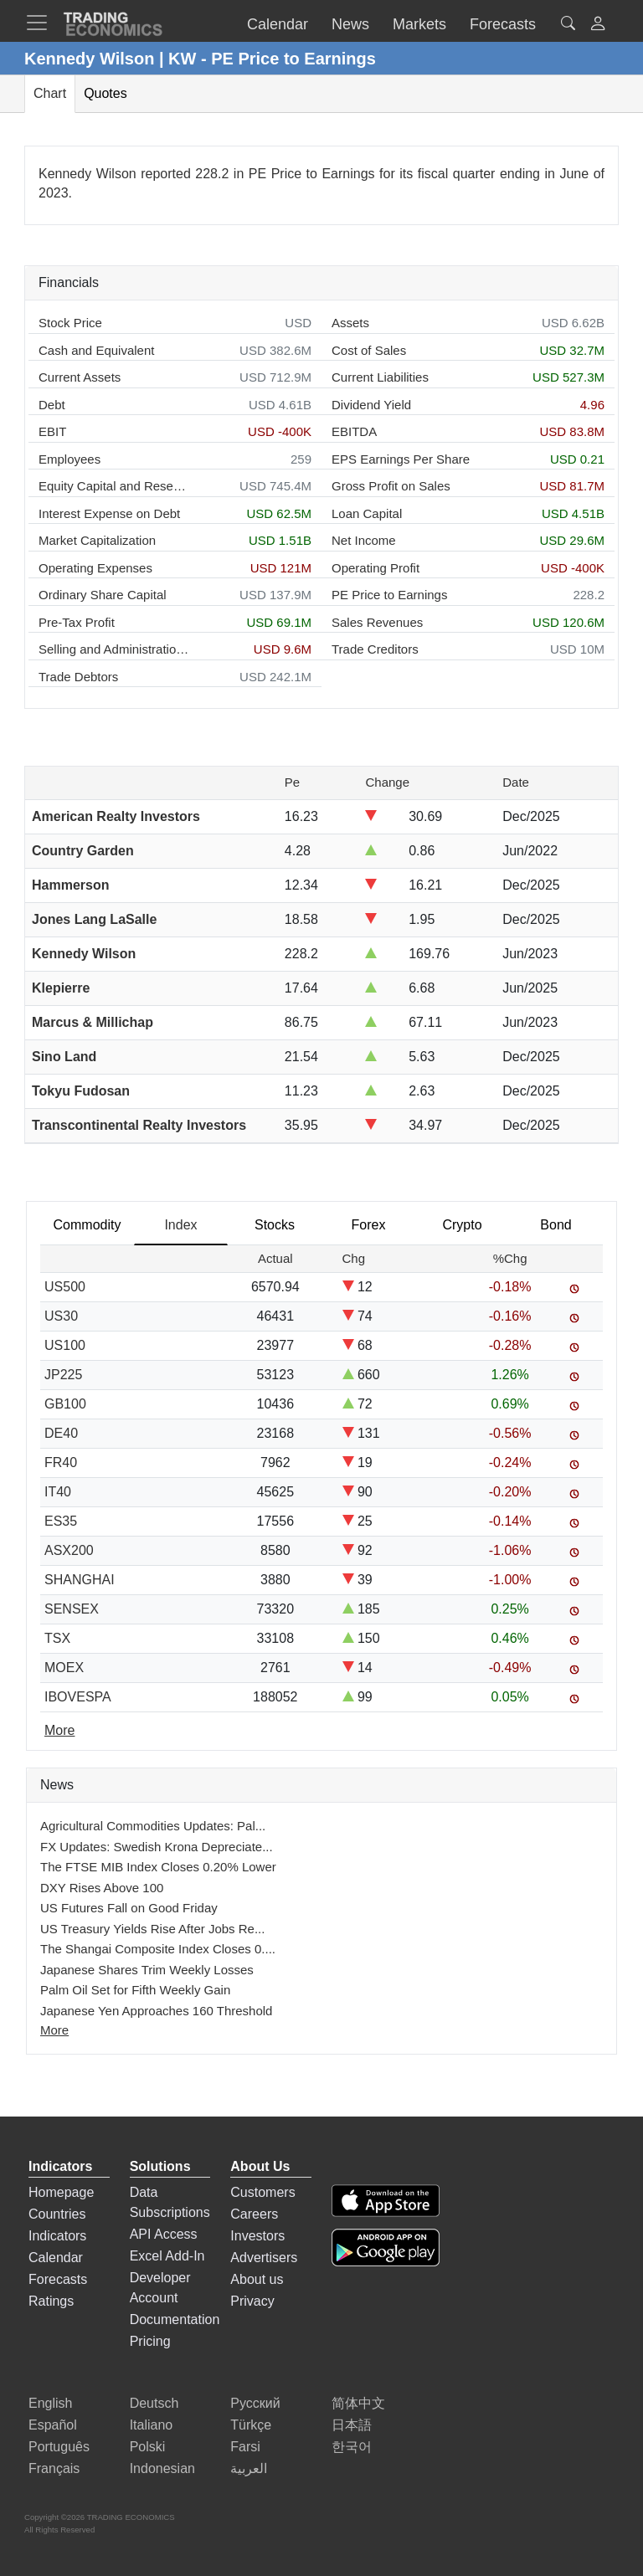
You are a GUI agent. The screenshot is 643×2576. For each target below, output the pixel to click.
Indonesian (162, 2468)
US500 (64, 1287)
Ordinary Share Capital (103, 595)
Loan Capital (367, 513)
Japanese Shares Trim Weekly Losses (147, 1970)
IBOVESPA (77, 1697)
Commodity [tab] (87, 1225)
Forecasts (57, 2279)
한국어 (352, 2447)
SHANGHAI (79, 1580)
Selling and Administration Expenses (114, 649)
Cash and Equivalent (96, 350)
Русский (255, 2403)
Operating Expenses (95, 568)
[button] (598, 25)
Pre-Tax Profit (77, 622)
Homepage (61, 2192)
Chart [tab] (49, 93)
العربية (248, 2468)
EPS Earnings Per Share (401, 459)
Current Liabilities (380, 377)
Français (54, 2468)
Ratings (51, 2301)
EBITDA (354, 431)
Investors (257, 2236)
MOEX (64, 1667)
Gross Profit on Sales (391, 486)
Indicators (57, 2236)
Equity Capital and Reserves (114, 486)
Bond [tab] (555, 1225)
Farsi (245, 2447)
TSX (57, 1638)
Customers (262, 2192)
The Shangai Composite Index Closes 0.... (157, 1949)
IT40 (57, 1492)
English (50, 2403)
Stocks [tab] (275, 1225)
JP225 (63, 1375)
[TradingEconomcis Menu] (41, 22)
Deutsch (154, 2403)
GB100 (65, 1404)
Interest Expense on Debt (109, 513)
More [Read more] (59, 1730)
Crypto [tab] (461, 1225)
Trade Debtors (78, 677)
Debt (52, 405)
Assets (350, 323)
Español (52, 2425)
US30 (61, 1316)
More (54, 2030)
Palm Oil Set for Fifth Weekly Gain (135, 1990)
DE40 (61, 1433)
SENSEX (71, 1609)
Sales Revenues (377, 622)
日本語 (352, 2425)
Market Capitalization (97, 540)
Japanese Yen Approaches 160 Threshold (156, 2011)
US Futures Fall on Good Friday (129, 1908)
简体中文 (358, 2403)
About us (256, 2279)
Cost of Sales (369, 350)
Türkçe (250, 2425)
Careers (254, 2214)
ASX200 (69, 1550)
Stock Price (70, 323)
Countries (56, 2214)
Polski (148, 2447)
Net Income (364, 540)
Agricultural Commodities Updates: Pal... (152, 1826)
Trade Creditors (375, 649)
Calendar (55, 2257)
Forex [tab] (369, 1225)
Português (59, 2447)
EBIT (52, 431)
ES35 (60, 1521)
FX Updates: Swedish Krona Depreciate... (156, 1847)
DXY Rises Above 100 (101, 1888)
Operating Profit (375, 568)
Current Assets (80, 377)
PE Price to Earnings (389, 595)
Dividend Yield (371, 405)
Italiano (151, 2425)
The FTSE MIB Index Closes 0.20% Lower (158, 1867)
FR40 (60, 1462)
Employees (69, 459)
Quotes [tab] (105, 93)
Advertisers (263, 2257)
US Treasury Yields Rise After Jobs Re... (152, 1929)
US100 (64, 1345)
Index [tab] (180, 1225)
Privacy (252, 2301)
